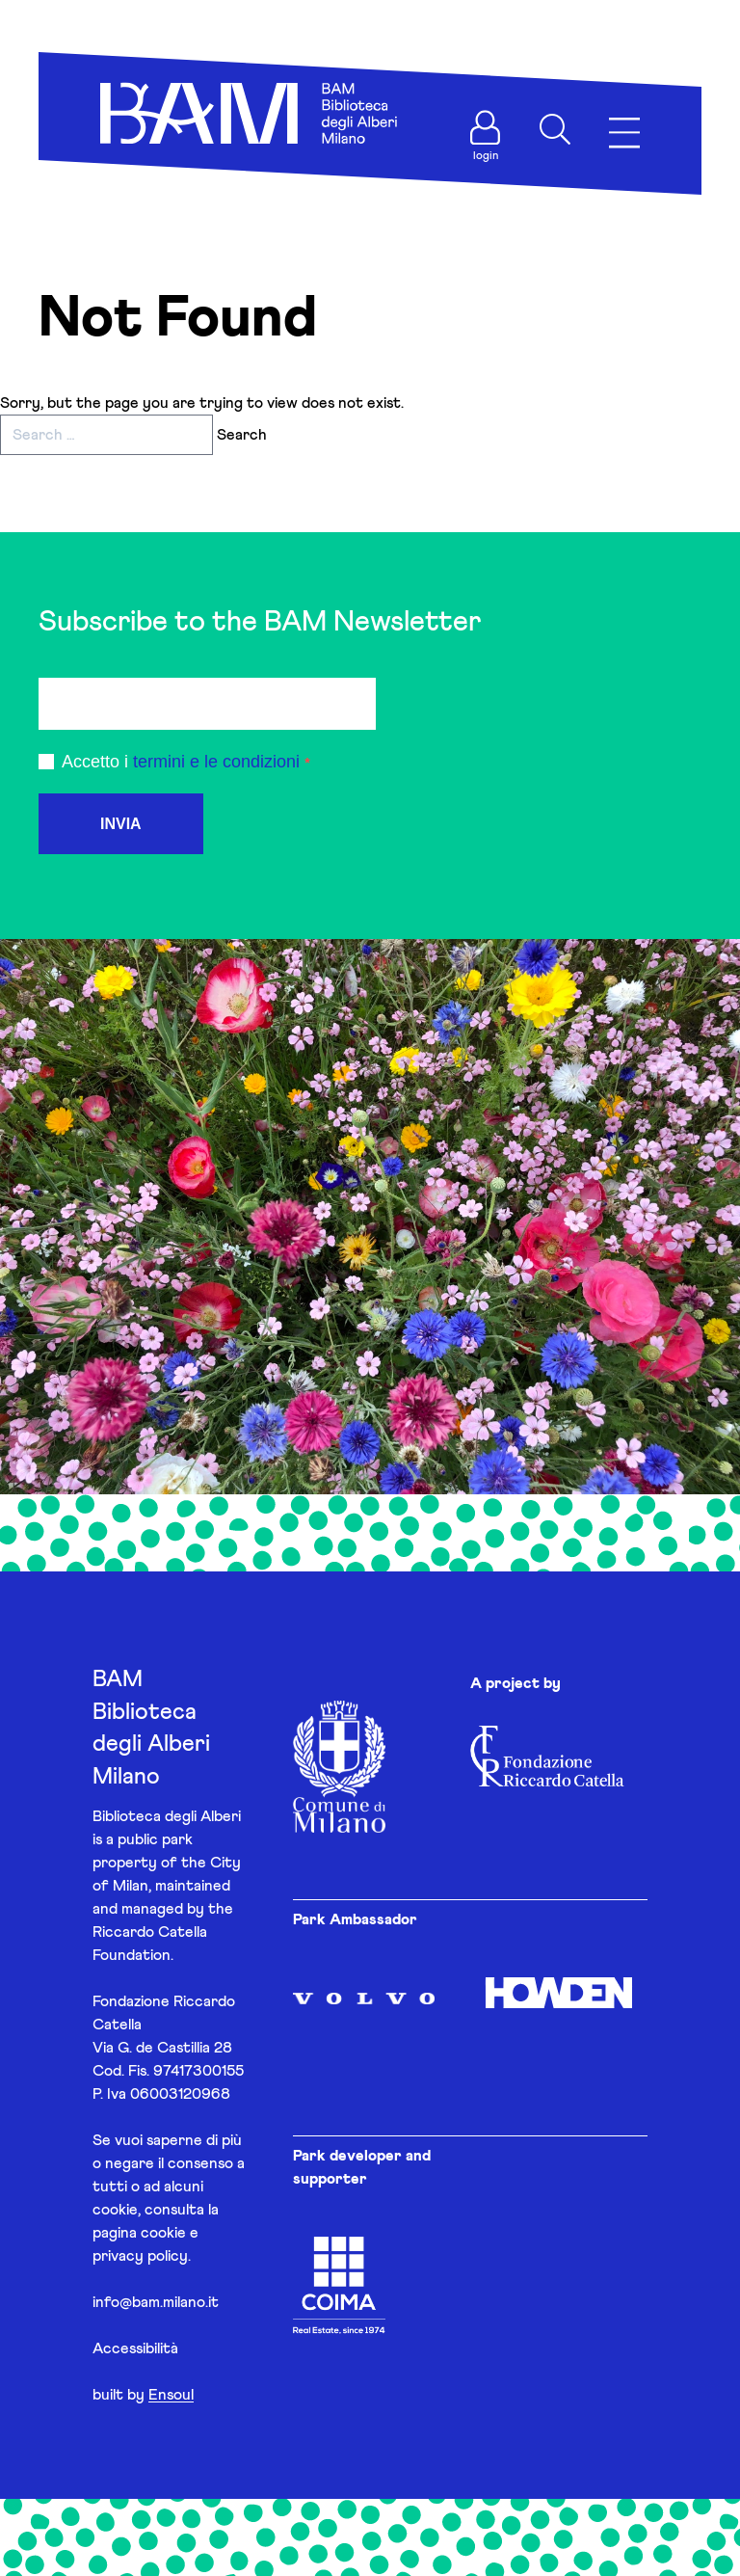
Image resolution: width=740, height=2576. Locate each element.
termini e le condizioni (216, 761)
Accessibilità (135, 2348)
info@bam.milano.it (155, 2302)
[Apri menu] (624, 133)
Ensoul (171, 2394)
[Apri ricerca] (555, 129)
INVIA (121, 824)
